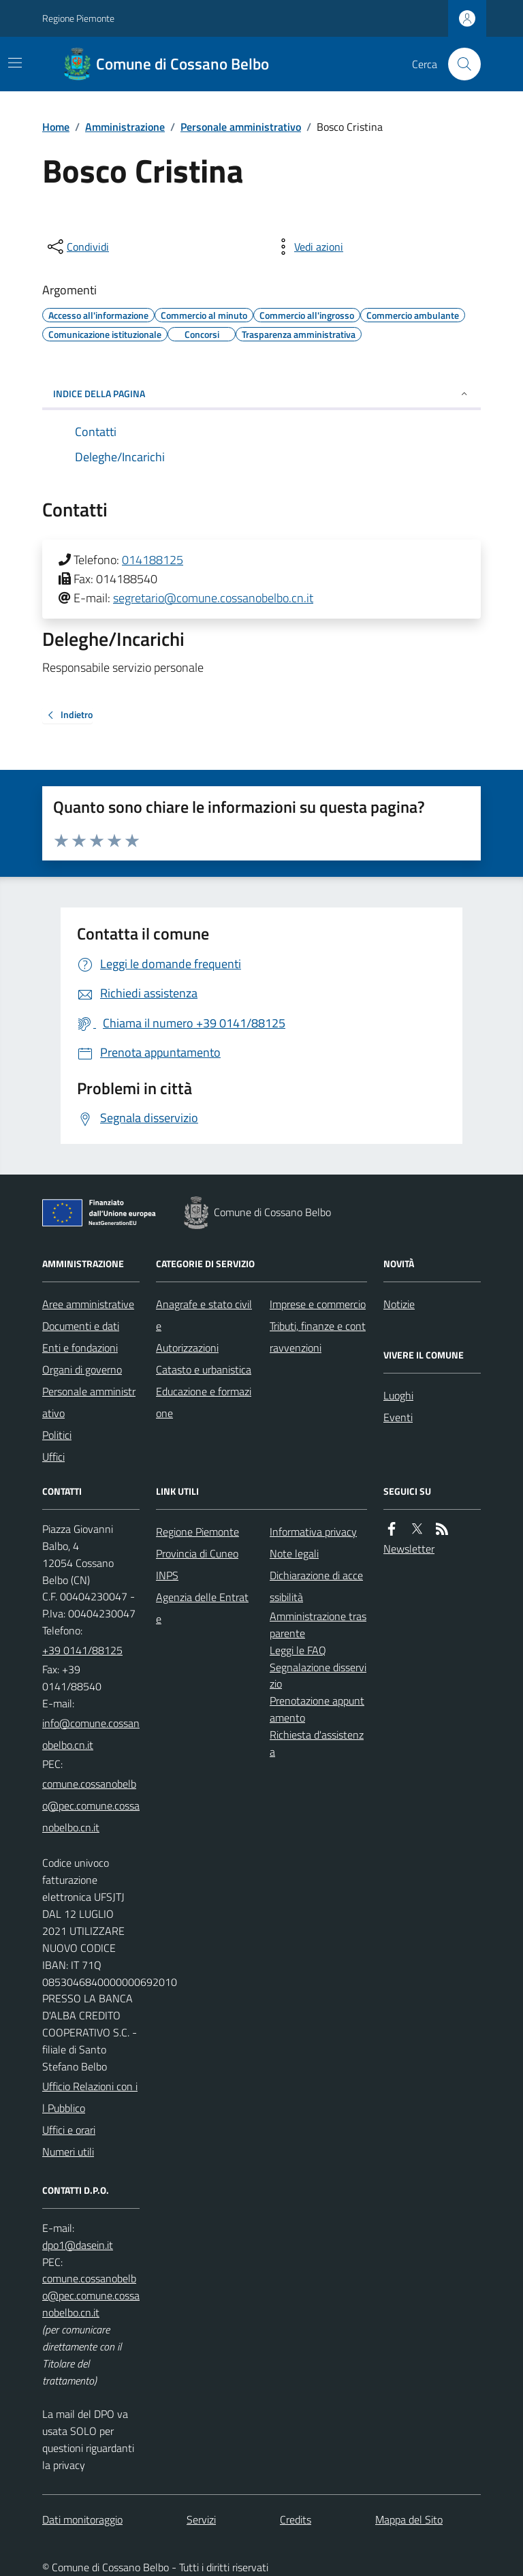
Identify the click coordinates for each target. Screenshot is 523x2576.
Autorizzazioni (187, 1347)
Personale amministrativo (240, 127)
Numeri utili (68, 2151)
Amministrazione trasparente (318, 1624)
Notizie (399, 1304)
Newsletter (408, 1548)
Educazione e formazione (203, 1402)
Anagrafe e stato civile (204, 1315)
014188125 (152, 559)
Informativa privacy (313, 1531)
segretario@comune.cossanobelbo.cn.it (213, 598)
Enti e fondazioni (80, 1347)
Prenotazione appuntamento (317, 1709)
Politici (57, 1435)
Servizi (201, 2519)
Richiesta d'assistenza (317, 1743)
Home (55, 127)
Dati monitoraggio (82, 2519)
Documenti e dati (80, 1326)
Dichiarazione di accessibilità (316, 1586)
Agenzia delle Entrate (202, 1608)
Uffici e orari (68, 2130)
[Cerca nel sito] (459, 64)
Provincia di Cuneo (197, 1553)
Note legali (294, 1553)
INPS (167, 1575)
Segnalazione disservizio (318, 1675)
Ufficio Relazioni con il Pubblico (90, 2097)
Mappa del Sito (409, 2519)
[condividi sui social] (77, 247)
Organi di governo (82, 1369)
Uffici (53, 1456)
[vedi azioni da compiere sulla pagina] (308, 247)
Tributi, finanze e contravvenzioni (318, 1337)
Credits (295, 2519)
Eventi (398, 1417)
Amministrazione (125, 127)
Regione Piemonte (78, 18)
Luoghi (398, 1395)
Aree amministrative (88, 1304)
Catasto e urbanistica (203, 1369)
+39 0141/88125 (82, 1650)
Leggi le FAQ (298, 1650)
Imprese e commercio (318, 1304)
